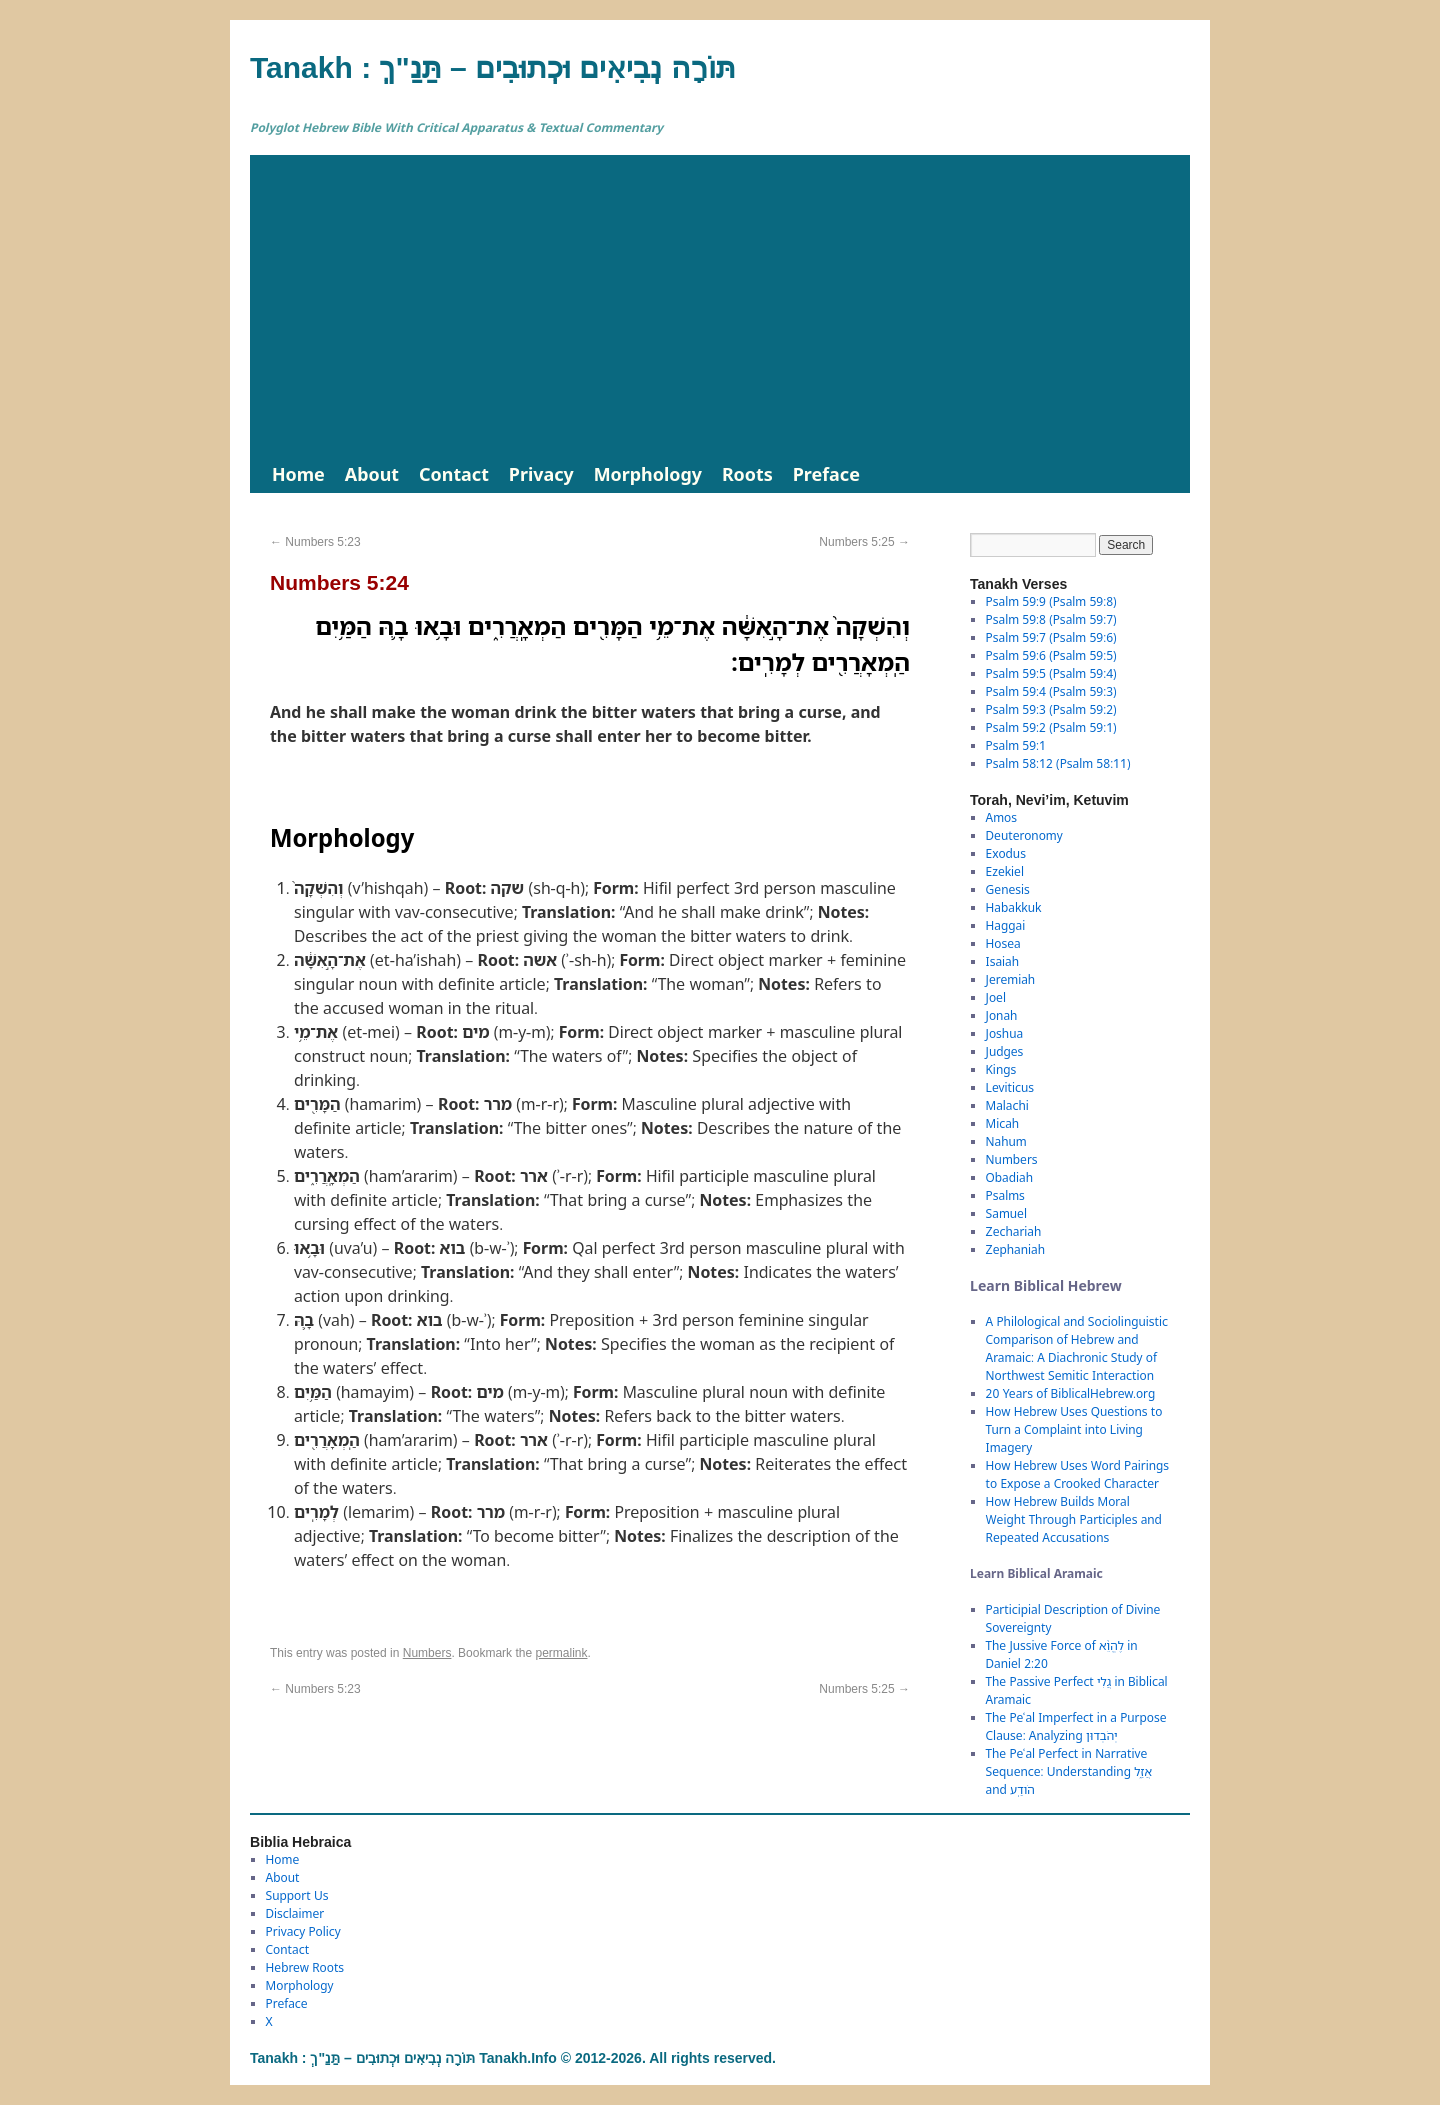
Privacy (541, 474)
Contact (454, 474)
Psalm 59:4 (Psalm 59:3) (1051, 691)
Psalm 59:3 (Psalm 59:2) (1051, 709)
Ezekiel (1005, 871)
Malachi (1007, 1105)
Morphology (648, 474)
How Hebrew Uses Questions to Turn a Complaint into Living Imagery (1074, 1429)
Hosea (1003, 943)
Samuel (1006, 1213)
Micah (1003, 1123)
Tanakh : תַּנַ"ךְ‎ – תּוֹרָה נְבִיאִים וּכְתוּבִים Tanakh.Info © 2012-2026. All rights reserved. (513, 2058)
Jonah (1002, 1015)
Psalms (1005, 1195)
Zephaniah (1015, 1249)
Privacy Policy (303, 1931)
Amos (1001, 817)
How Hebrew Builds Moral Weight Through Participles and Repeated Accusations (1074, 1519)
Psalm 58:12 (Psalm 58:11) (1058, 763)
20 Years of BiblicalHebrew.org (1071, 1393)
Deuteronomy (1024, 835)
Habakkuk (1014, 907)
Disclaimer (295, 1913)
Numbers (427, 1653)
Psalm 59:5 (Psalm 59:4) (1051, 673)
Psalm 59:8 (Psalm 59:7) (1051, 619)
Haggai (1006, 925)
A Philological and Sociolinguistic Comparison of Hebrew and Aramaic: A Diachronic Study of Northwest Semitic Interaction (1077, 1348)
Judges (1005, 1051)
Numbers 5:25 (864, 542)
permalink (561, 1653)
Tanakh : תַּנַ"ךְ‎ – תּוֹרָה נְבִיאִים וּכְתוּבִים (493, 67)
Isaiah (1002, 961)
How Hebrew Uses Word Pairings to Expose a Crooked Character (1077, 1474)
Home (298, 474)
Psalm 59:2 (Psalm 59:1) (1051, 727)
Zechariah (1014, 1231)
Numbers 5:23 (315, 542)
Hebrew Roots (305, 1967)
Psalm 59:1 (1016, 745)
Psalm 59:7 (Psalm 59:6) (1051, 637)
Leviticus (1010, 1087)
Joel (996, 997)
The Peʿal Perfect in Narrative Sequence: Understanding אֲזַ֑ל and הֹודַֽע (1069, 1771)
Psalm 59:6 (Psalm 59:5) (1051, 655)
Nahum (1006, 1141)
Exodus (1006, 853)
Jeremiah (1011, 979)
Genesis (1008, 889)
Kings (1001, 1069)
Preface (826, 474)
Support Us (297, 1895)
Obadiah (1009, 1177)
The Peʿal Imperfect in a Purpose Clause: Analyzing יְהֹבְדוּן (1076, 1726)
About (372, 474)
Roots (747, 474)
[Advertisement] (720, 305)
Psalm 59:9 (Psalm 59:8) (1051, 601)
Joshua (1005, 1033)
